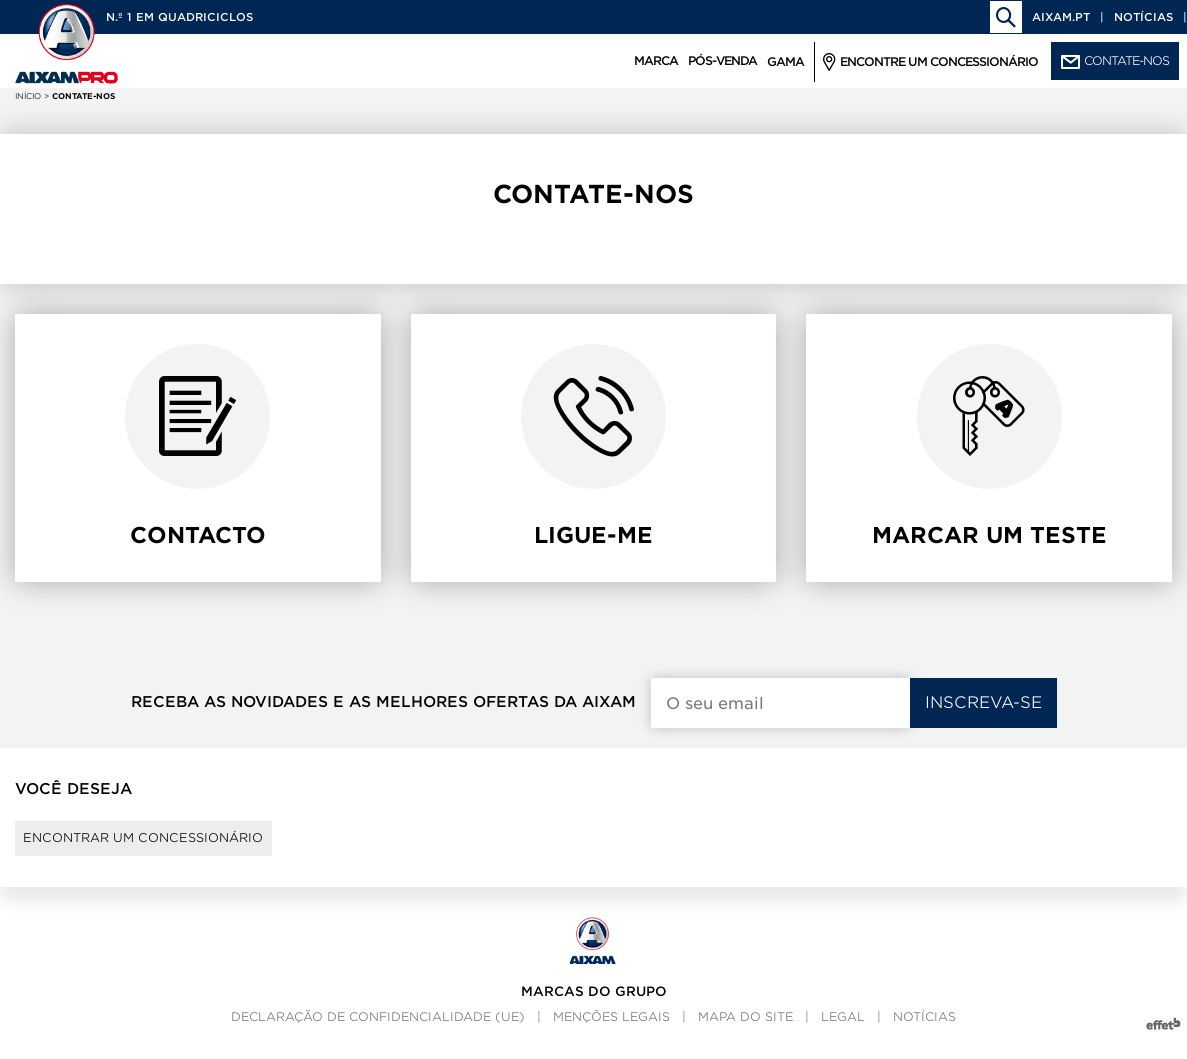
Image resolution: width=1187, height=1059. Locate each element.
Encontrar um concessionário (175, 847)
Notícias (1143, 17)
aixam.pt (1061, 17)
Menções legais (611, 1034)
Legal (843, 1034)
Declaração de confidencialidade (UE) (378, 1034)
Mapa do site (745, 1034)
